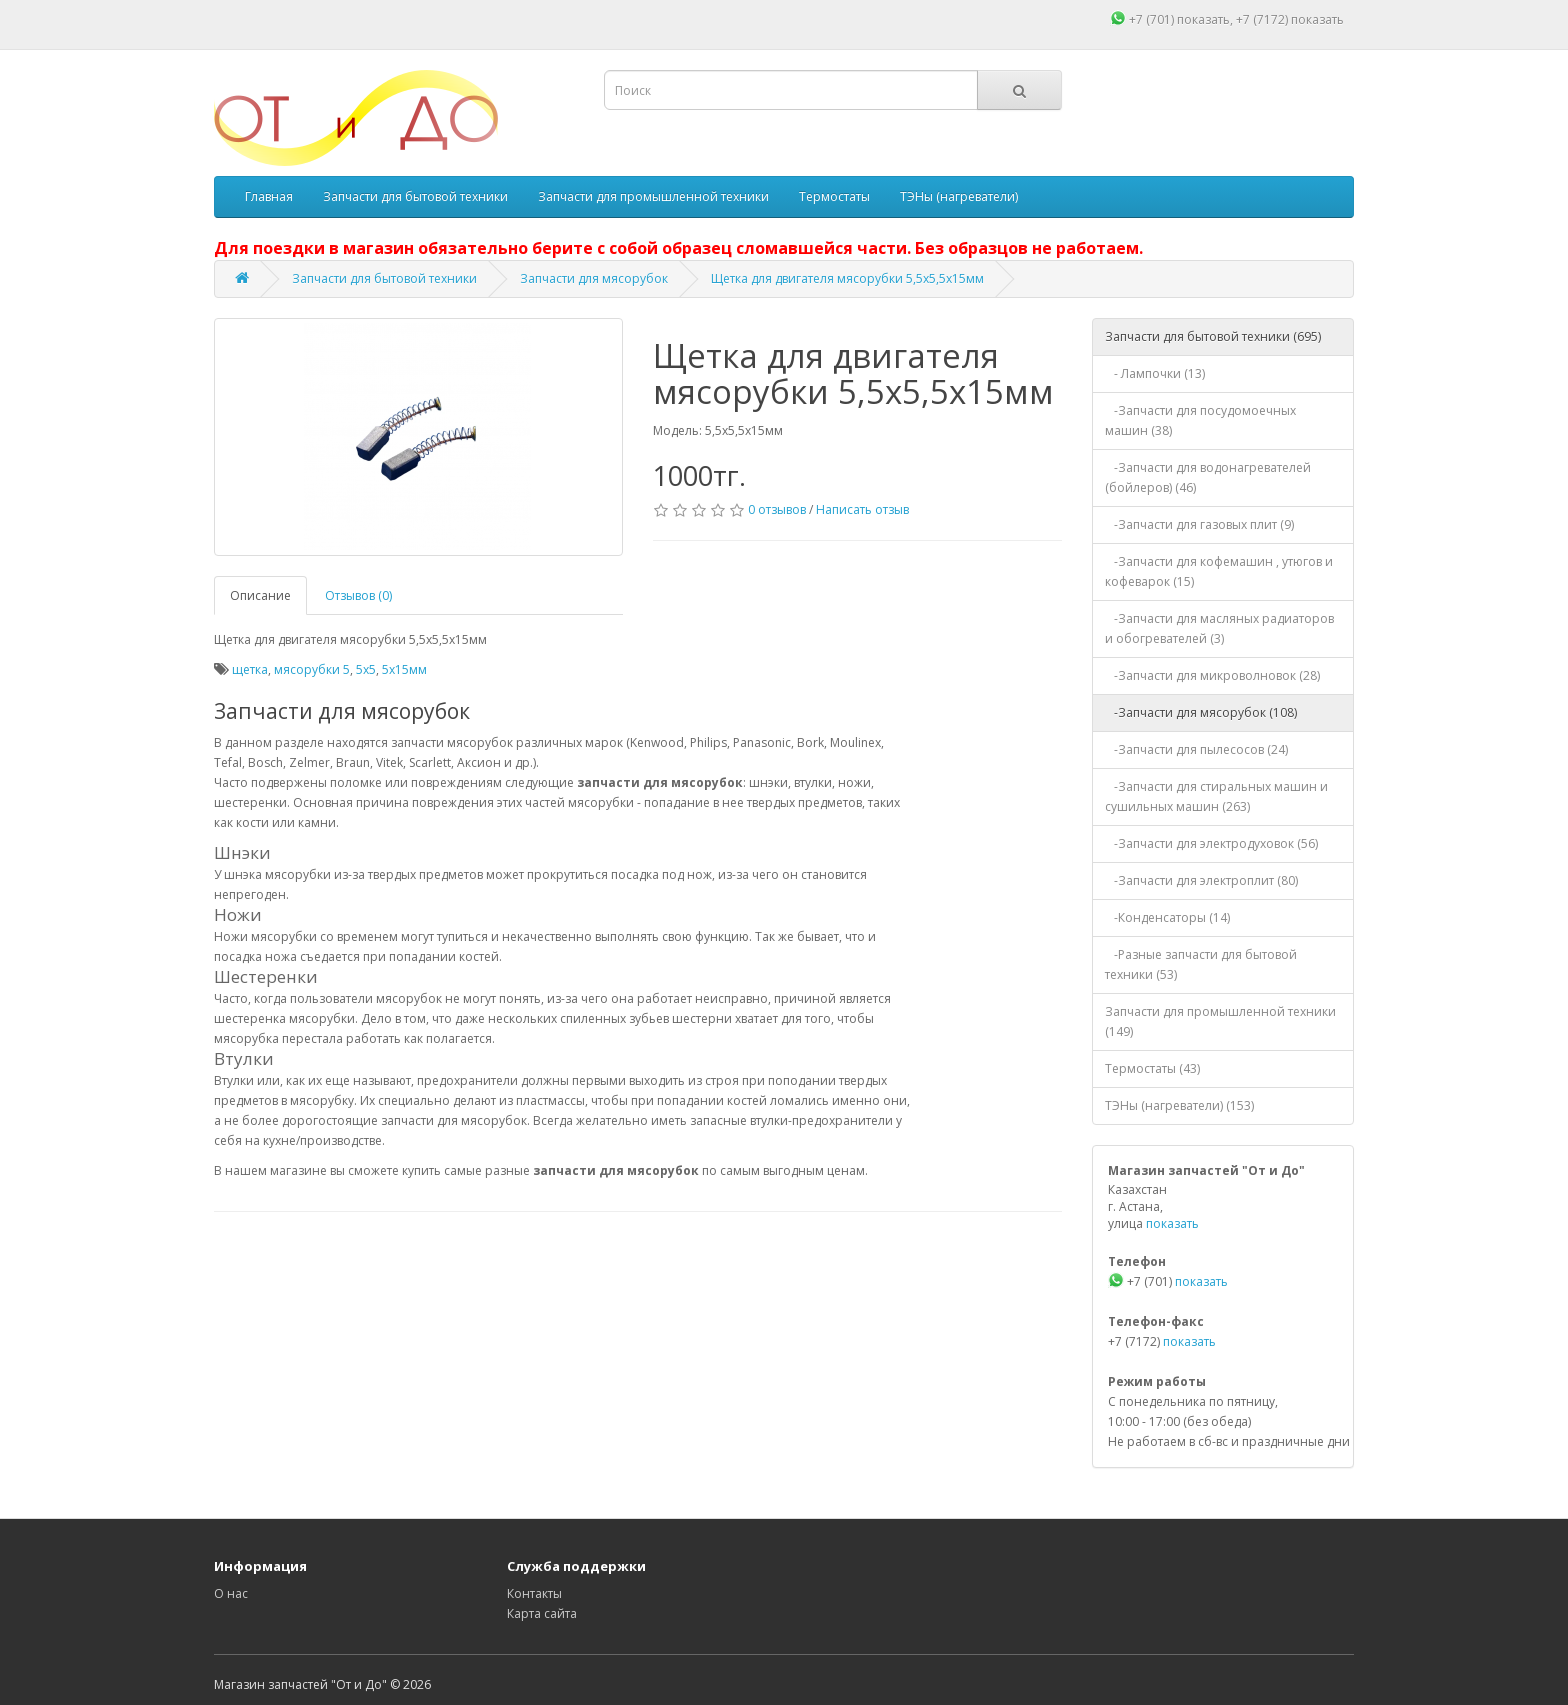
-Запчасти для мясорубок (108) (1201, 712)
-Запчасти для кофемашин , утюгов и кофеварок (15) (1219, 571)
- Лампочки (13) (1155, 373)
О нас (231, 1593)
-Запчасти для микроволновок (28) (1212, 675)
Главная (269, 196)
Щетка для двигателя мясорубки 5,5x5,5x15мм (847, 278)
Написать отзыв (862, 509)
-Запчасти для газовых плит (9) (1199, 524)
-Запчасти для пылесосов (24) (1196, 749)
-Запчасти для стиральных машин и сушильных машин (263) (1216, 796)
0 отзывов (777, 509)
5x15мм (404, 669)
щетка (250, 669)
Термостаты (834, 196)
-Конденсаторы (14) (1167, 917)
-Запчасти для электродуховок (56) (1211, 843)
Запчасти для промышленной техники (653, 196)
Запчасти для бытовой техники (415, 196)
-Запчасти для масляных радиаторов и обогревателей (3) (1219, 628)
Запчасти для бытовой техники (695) (1213, 336)
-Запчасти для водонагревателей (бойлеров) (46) (1208, 477)
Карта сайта (542, 1613)
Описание (260, 595)
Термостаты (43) (1152, 1068)
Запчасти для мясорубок (594, 278)
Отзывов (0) (358, 595)
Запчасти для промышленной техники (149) (1220, 1021)
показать (1203, 19)
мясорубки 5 (312, 669)
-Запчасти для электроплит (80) (1201, 880)
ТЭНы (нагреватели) (959, 196)
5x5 (366, 669)
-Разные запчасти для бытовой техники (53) (1201, 964)
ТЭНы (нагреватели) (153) (1179, 1105)
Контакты (534, 1593)
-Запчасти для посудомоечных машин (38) (1200, 420)
